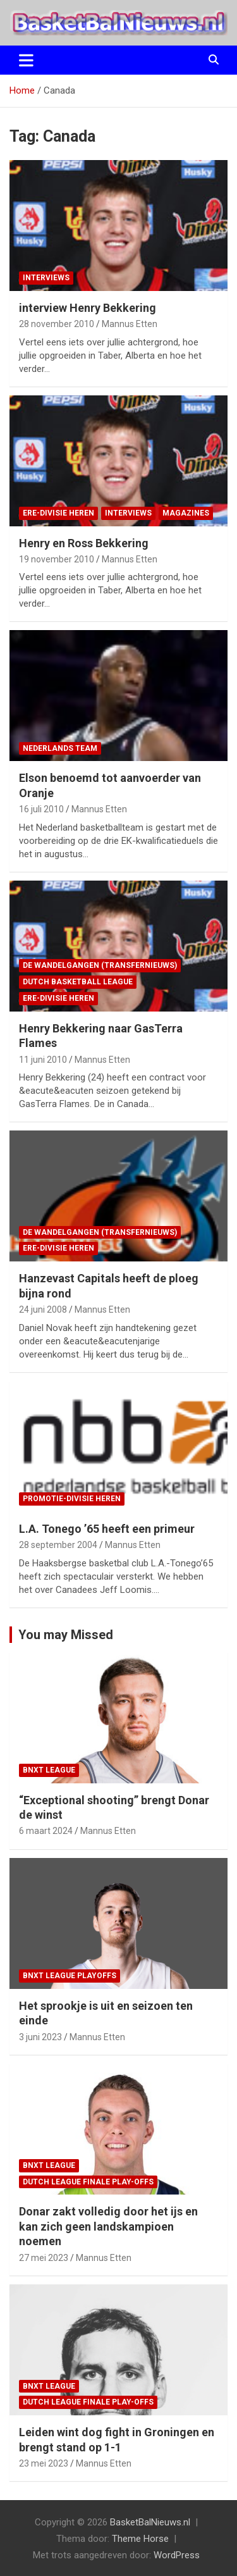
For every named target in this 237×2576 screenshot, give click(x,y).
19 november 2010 (56, 559)
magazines (185, 513)
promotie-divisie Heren (72, 1498)
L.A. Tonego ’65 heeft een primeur (107, 1528)
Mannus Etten (129, 324)
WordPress (177, 2555)
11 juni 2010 (43, 1060)
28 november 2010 (56, 324)
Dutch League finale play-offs (88, 2181)
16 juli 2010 (41, 809)
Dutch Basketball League (78, 981)
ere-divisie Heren (58, 513)
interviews (46, 277)
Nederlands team (60, 748)
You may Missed (65, 1634)
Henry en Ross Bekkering (84, 543)
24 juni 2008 (43, 1309)
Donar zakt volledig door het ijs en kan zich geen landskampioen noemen (108, 2226)
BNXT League (49, 1770)
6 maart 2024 (46, 1831)
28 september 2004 (58, 1545)
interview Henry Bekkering (87, 307)
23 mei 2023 (43, 2463)
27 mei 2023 (43, 2258)
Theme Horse (140, 2538)
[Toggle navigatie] (26, 60)
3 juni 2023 (40, 2037)
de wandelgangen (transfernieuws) (100, 965)
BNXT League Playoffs (69, 1975)
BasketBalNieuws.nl (150, 2522)
